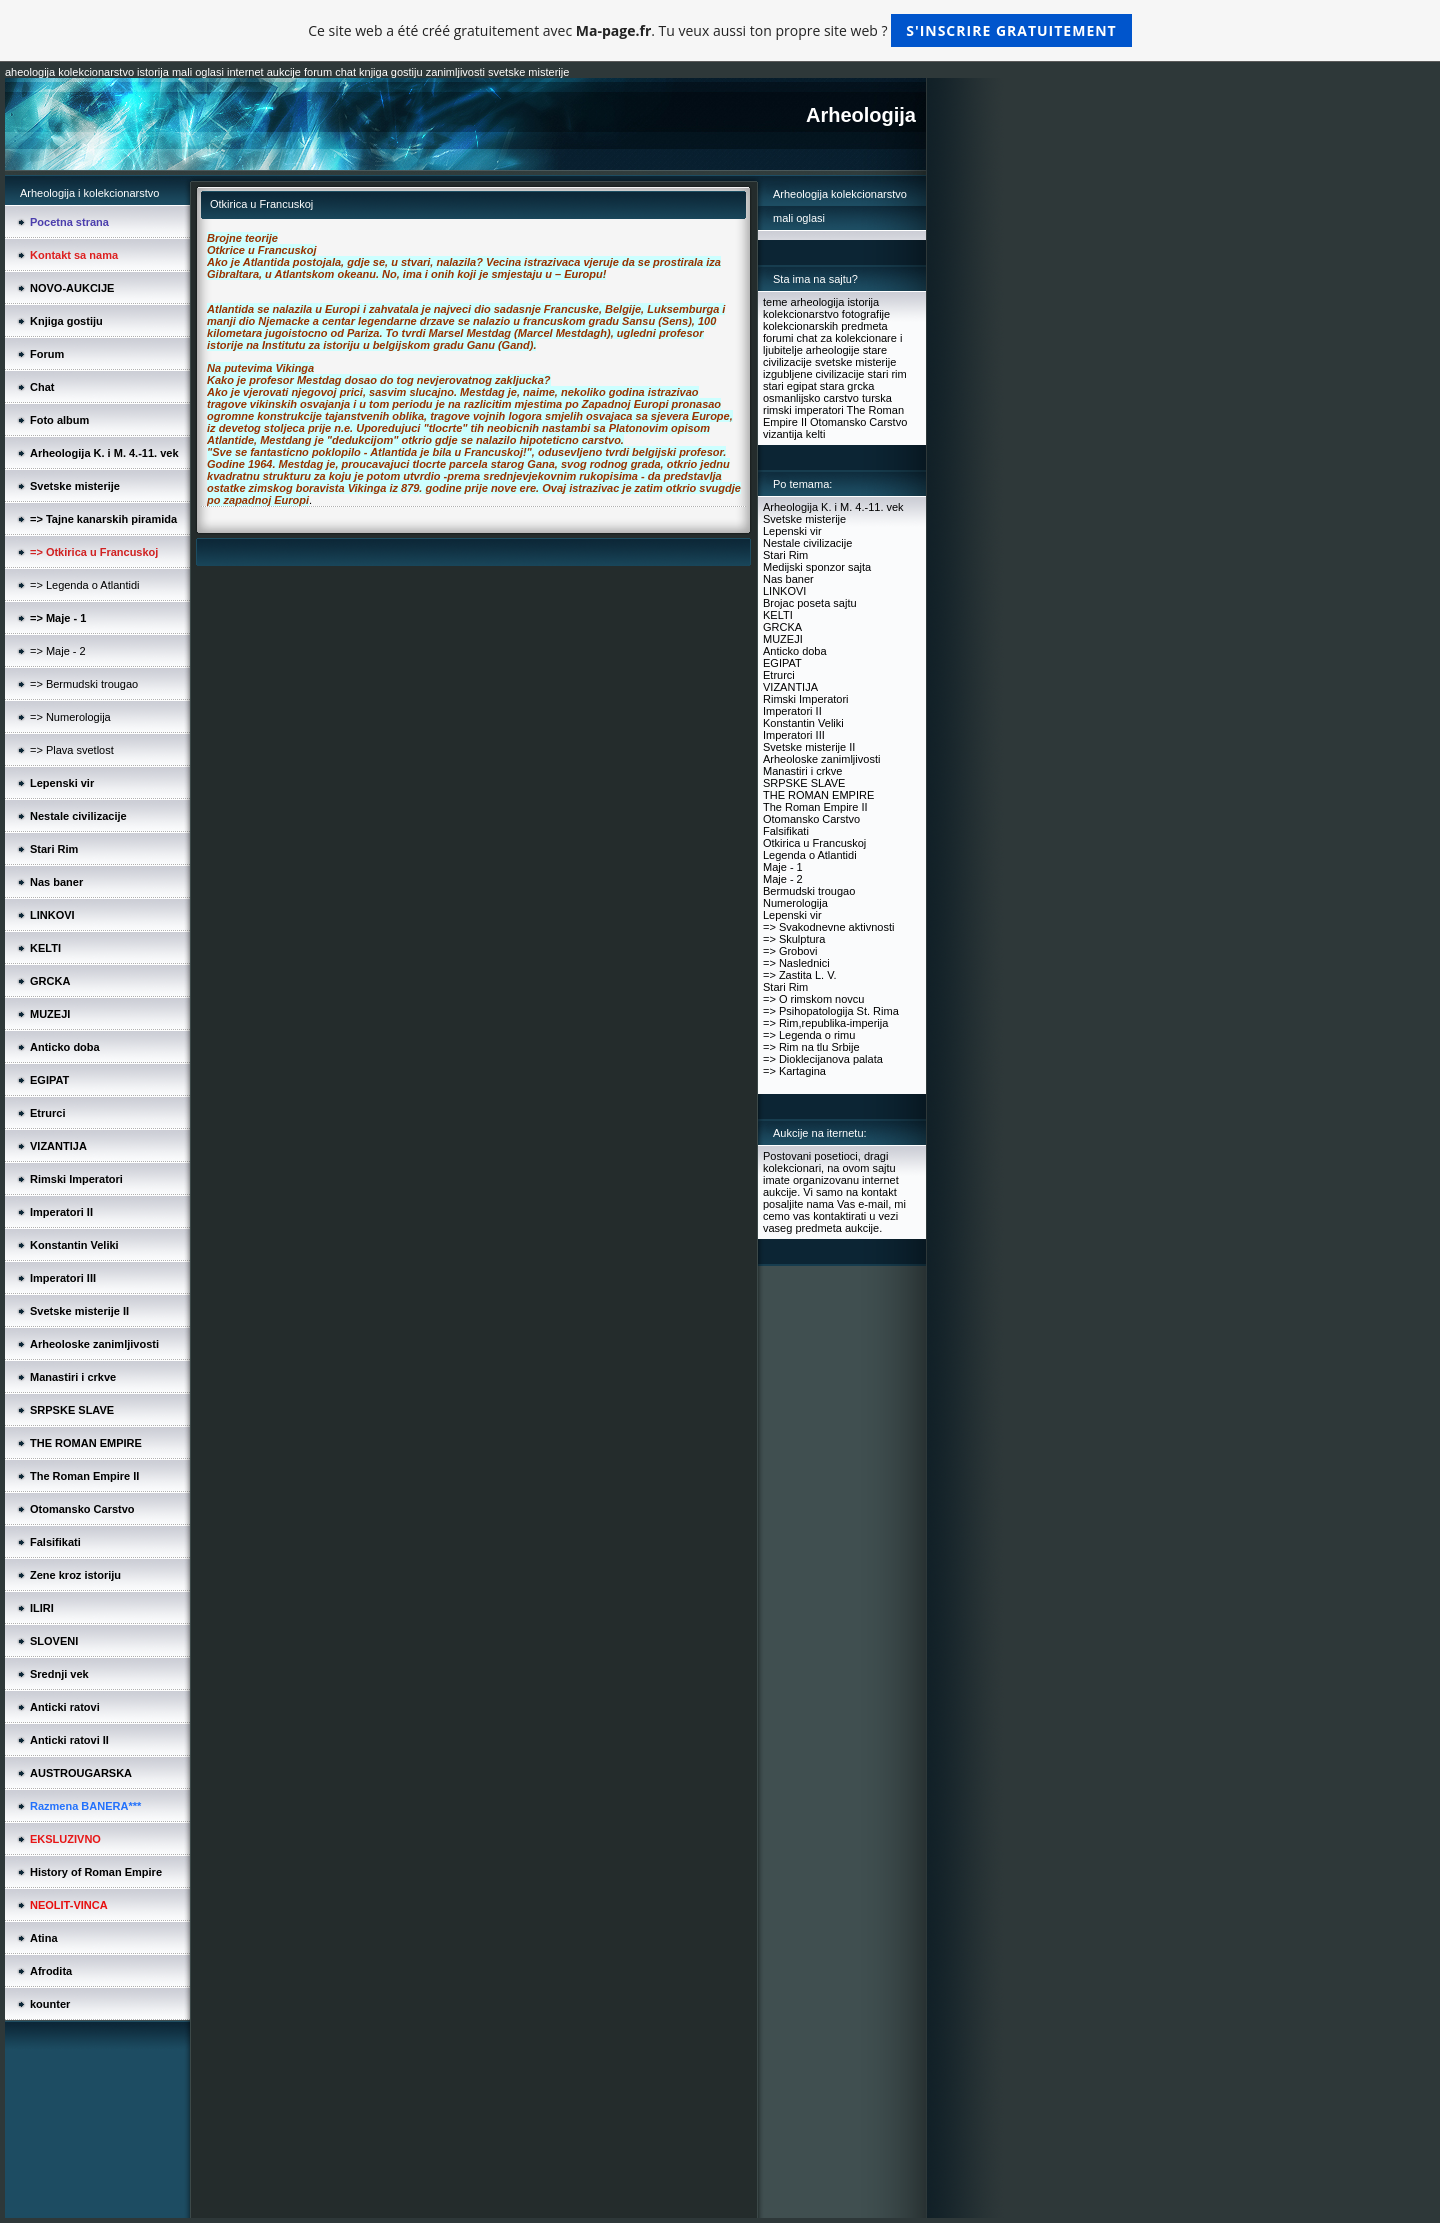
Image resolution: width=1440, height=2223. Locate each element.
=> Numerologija (70, 717)
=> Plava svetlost (72, 750)
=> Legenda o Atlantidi (84, 585)
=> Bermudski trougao (84, 684)
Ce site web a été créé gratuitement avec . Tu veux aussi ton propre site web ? (719, 30)
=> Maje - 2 (58, 651)
